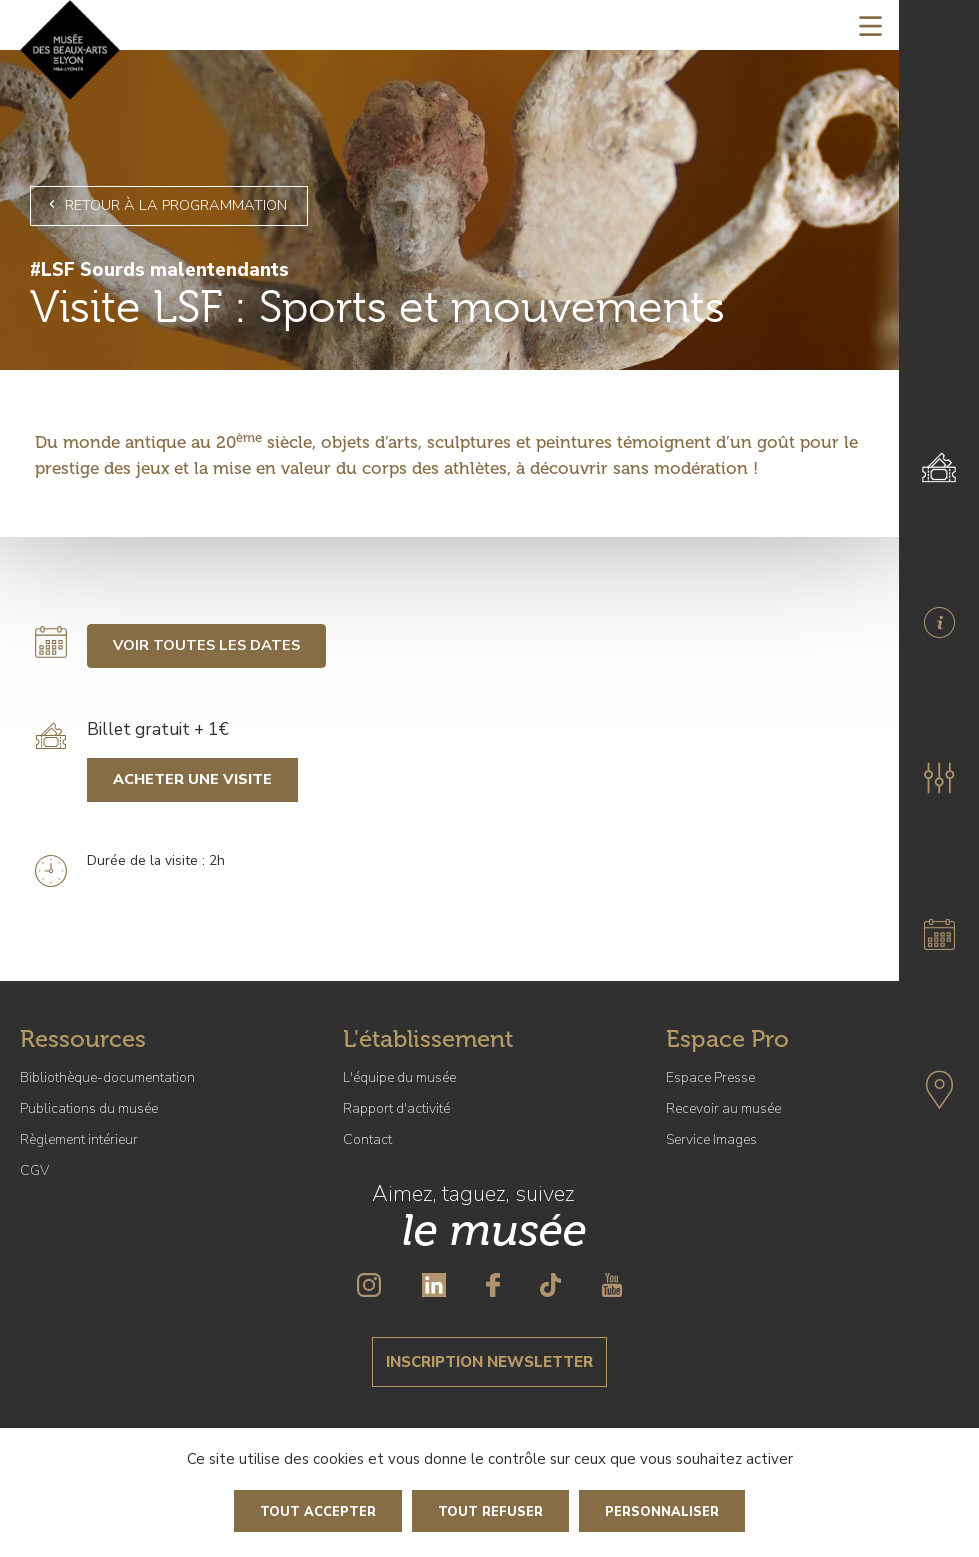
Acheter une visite (192, 779)
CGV (34, 1170)
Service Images (711, 1139)
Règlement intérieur (79, 1139)
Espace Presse (710, 1077)
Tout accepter (318, 1512)
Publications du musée (89, 1108)
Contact (367, 1139)
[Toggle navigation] (870, 25)
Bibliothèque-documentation (107, 1077)
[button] (939, 778)
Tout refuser (490, 1512)
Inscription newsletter (489, 1362)
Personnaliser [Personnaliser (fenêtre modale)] (662, 1512)
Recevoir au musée (723, 1108)
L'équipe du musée (399, 1077)
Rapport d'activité (396, 1108)
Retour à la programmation (165, 205)
